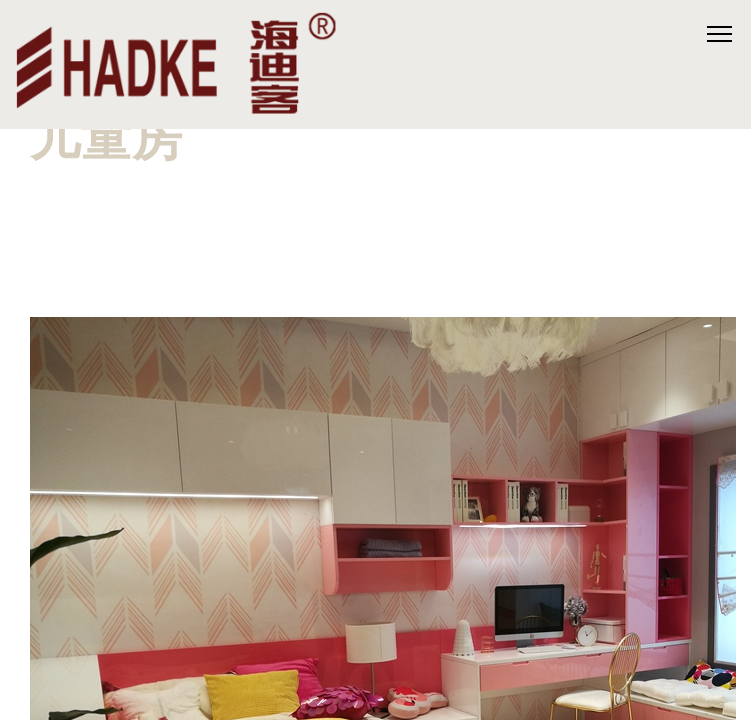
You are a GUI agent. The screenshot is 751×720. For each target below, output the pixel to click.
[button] (376, 215)
